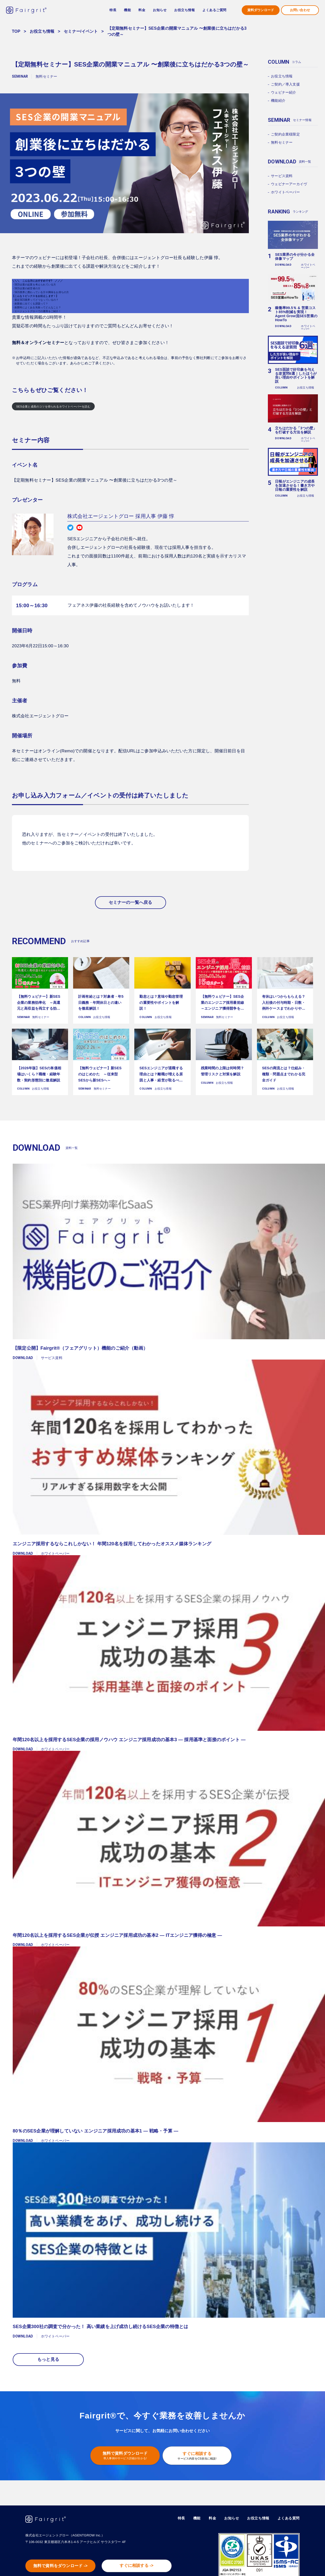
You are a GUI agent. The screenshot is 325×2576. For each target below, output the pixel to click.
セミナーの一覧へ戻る (130, 902)
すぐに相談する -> (137, 2566)
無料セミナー (281, 142)
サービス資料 (281, 176)
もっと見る (48, 2359)
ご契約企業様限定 (285, 134)
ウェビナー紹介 (283, 92)
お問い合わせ (300, 10)
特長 (112, 10)
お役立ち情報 (42, 31)
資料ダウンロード (260, 10)
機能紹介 (278, 100)
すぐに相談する (197, 2456)
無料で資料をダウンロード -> (61, 2566)
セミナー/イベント (81, 31)
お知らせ (160, 10)
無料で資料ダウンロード (125, 2456)
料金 (141, 10)
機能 (197, 2518)
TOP (16, 31)
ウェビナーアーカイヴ (289, 184)
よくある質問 (289, 2518)
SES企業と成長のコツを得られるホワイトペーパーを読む (53, 406)
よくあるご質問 (214, 10)
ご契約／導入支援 (285, 84)
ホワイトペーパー (285, 192)
